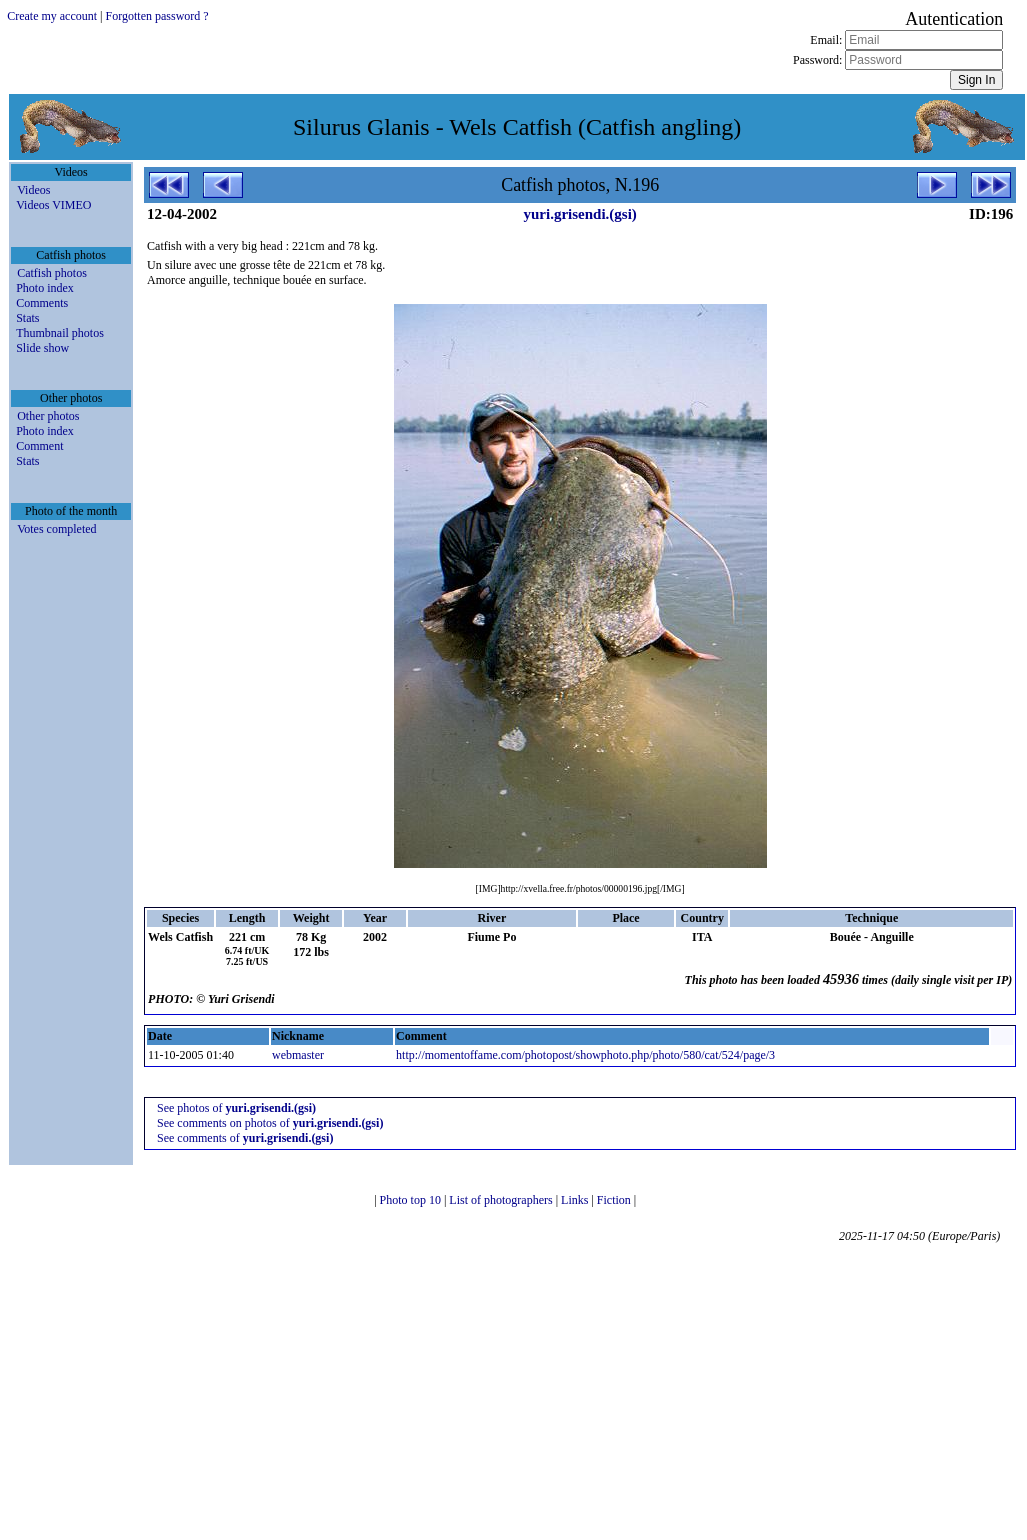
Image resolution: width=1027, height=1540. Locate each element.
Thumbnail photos (60, 333)
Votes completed (56, 529)
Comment (39, 446)
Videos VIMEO (53, 205)
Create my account (52, 16)
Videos (33, 190)
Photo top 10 (412, 1200)
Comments (42, 303)
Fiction (615, 1200)
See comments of (245, 1138)
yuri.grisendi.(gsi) (579, 214)
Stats (27, 318)
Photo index (45, 288)
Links (576, 1200)
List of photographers (502, 1200)
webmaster (298, 1055)
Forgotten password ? (157, 16)
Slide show (42, 348)
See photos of (236, 1108)
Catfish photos (52, 273)
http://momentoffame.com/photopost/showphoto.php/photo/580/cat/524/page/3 (585, 1055)
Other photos (48, 416)
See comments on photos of (270, 1123)
